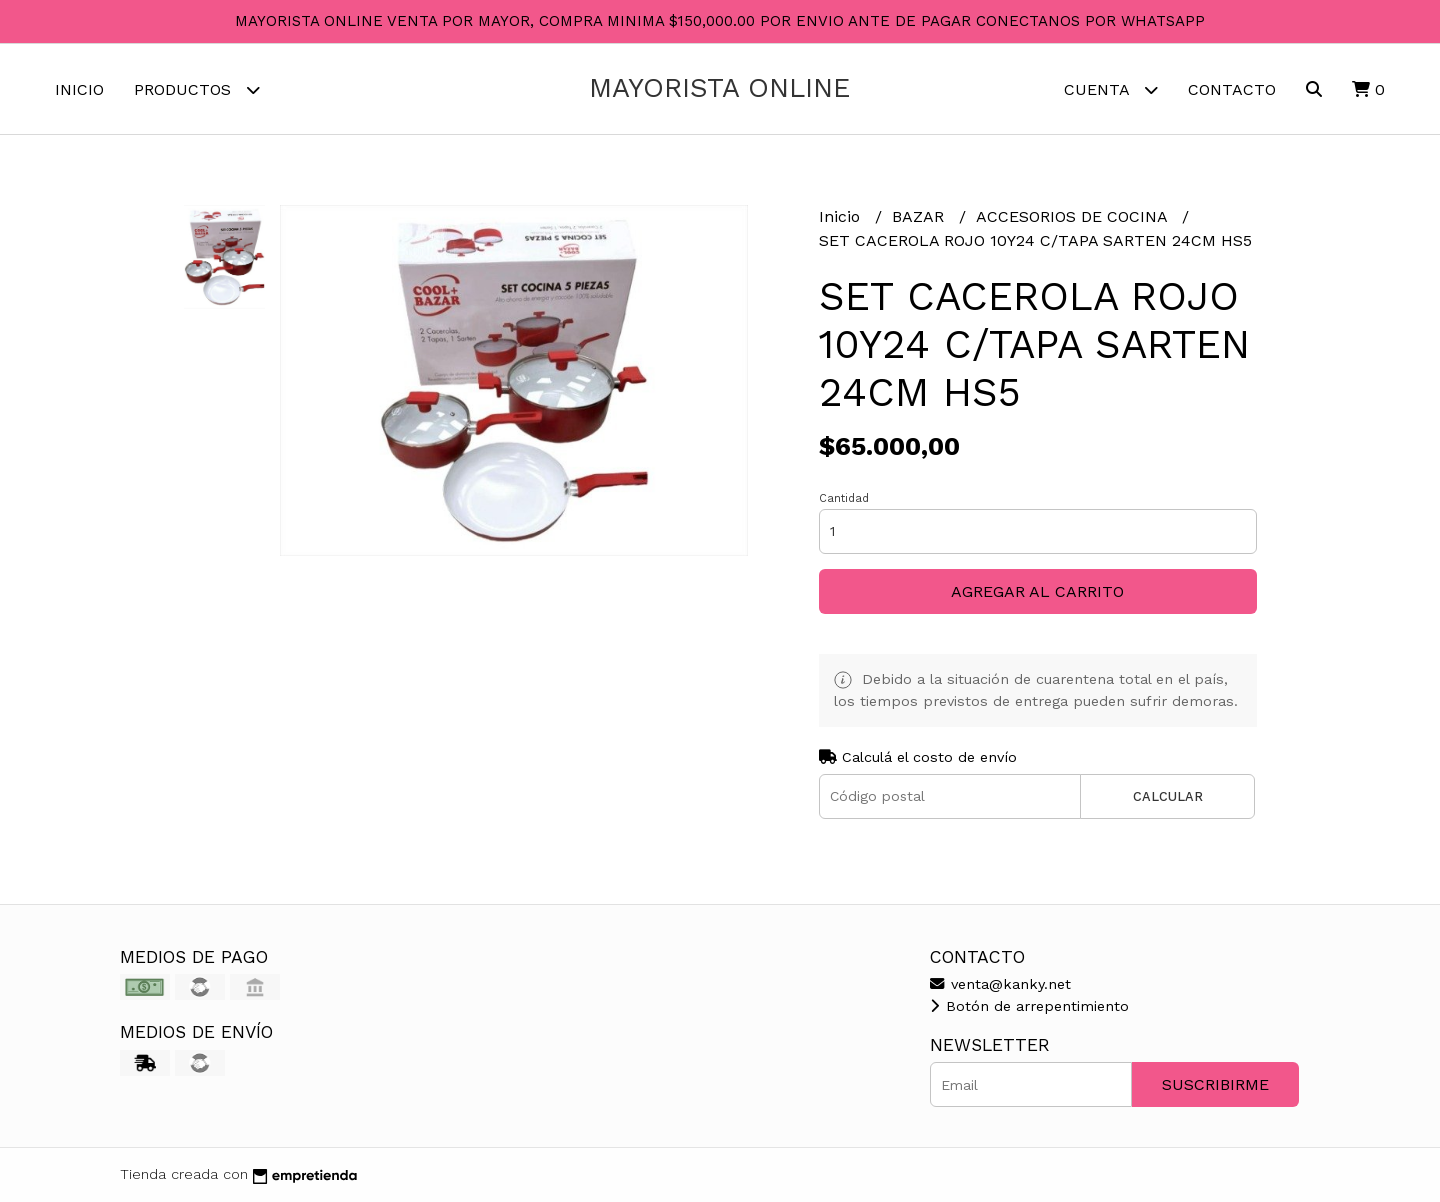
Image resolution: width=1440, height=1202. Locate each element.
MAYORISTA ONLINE (719, 88)
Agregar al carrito (1037, 591)
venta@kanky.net (1000, 984)
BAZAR (920, 216)
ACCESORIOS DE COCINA (1074, 216)
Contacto (1232, 89)
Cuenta (1111, 89)
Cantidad (844, 498)
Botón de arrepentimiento (1029, 1006)
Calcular (1168, 796)
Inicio (79, 89)
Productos (197, 89)
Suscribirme (1215, 1084)
